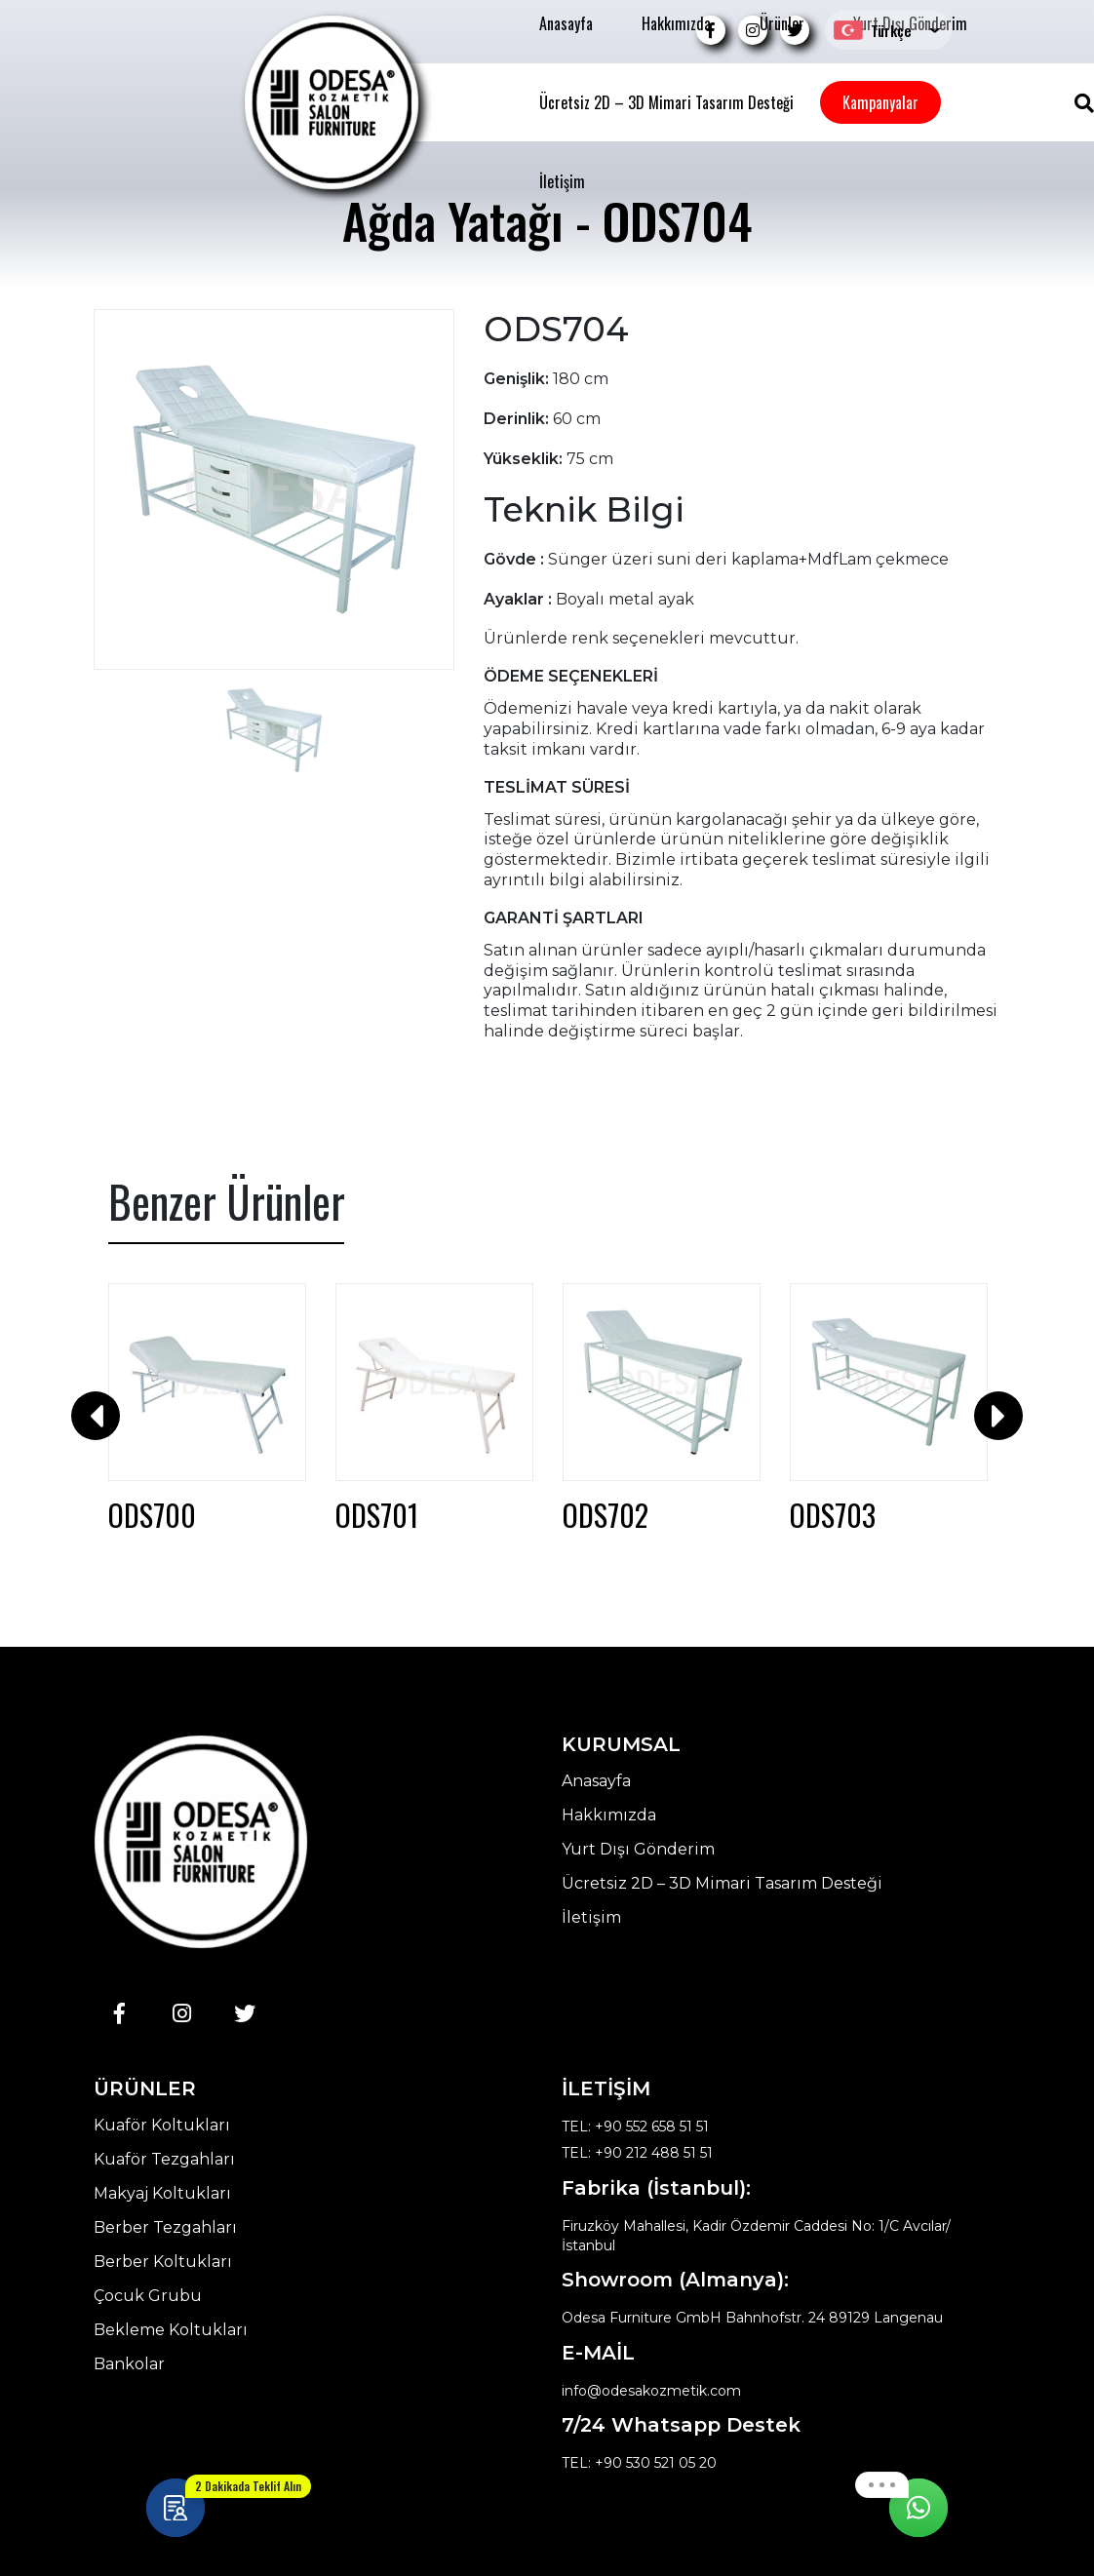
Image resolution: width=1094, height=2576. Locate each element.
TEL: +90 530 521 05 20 (639, 2463)
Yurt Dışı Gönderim (638, 1849)
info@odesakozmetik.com (651, 2391)
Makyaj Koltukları (162, 2194)
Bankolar (129, 2364)
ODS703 (833, 1515)
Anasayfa (566, 23)
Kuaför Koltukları (162, 2125)
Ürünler (782, 23)
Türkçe (873, 30)
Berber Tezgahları (165, 2228)
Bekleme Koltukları (171, 2330)
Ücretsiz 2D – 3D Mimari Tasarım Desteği (666, 102)
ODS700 (152, 1515)
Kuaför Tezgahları (164, 2159)
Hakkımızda (676, 23)
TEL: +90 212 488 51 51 (637, 2153)
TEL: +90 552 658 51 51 (635, 2126)
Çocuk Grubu (148, 2296)
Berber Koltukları (163, 2262)
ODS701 (376, 1515)
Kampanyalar (880, 102)
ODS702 (605, 1515)
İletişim (562, 181)
